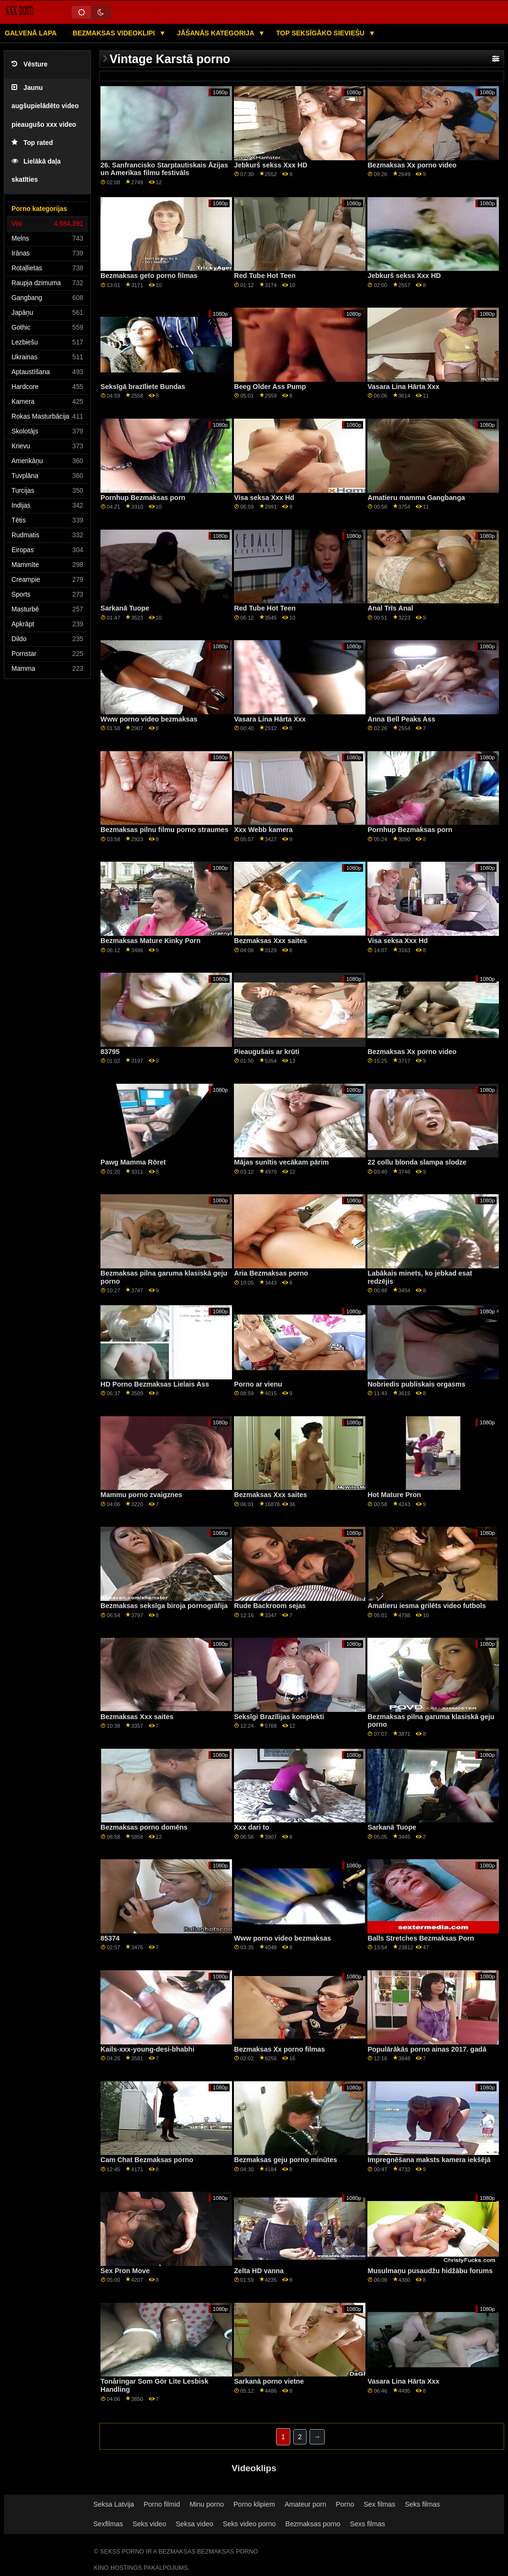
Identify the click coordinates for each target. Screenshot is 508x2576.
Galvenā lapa (30, 33)
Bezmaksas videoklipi (115, 33)
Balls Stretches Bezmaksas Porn (420, 1938)
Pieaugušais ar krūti (266, 1051)
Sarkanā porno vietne (269, 2381)
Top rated (32, 142)
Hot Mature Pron (394, 1495)
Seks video (149, 2524)
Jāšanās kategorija (216, 33)
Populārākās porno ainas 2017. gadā (426, 2049)
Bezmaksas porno (313, 2524)
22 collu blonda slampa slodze (416, 1162)
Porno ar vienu (258, 1384)
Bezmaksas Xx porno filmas (279, 2049)
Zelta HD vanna (259, 2271)
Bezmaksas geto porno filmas (149, 275)
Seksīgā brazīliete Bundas (142, 386)
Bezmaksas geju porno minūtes (285, 2160)
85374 (110, 1938)
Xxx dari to (251, 1827)
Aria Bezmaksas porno (271, 1273)
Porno (345, 2504)
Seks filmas (422, 2504)
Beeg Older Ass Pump (270, 386)
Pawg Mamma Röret (133, 1162)
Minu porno (206, 2504)
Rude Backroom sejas (270, 1606)
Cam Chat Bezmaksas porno (146, 2160)
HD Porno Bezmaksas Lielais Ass (154, 1384)
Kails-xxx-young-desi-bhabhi (147, 2049)
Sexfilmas (108, 2524)
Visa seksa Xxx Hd (264, 497)
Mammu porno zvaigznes (141, 1495)
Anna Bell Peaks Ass (401, 719)
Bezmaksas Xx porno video (411, 165)
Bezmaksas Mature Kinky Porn (150, 940)
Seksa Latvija (113, 2504)
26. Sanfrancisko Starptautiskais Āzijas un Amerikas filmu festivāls (164, 169)
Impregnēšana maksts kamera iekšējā (428, 2160)
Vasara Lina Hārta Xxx (403, 386)
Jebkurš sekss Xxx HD (270, 165)
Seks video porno (249, 2524)
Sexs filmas (367, 2524)
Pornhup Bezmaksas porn (142, 497)
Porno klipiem (254, 2504)
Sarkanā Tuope (124, 608)
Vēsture (29, 64)
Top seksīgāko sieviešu (321, 33)
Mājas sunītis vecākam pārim (281, 1162)
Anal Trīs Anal (390, 608)
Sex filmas (379, 2504)
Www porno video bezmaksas (149, 719)
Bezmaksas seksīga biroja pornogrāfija (164, 1606)
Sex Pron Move (125, 2271)
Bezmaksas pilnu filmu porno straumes (164, 829)
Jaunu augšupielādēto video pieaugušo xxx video (45, 106)
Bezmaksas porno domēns (144, 1827)
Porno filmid (162, 2504)
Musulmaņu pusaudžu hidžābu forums (430, 2271)
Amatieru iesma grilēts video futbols (426, 1606)
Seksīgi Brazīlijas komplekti (279, 1717)
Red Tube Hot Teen (265, 275)
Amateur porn (305, 2504)
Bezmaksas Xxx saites (270, 940)
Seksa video (194, 2524)
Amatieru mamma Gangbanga (415, 497)
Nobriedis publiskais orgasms (416, 1384)
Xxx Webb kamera (263, 829)
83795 (110, 1051)
